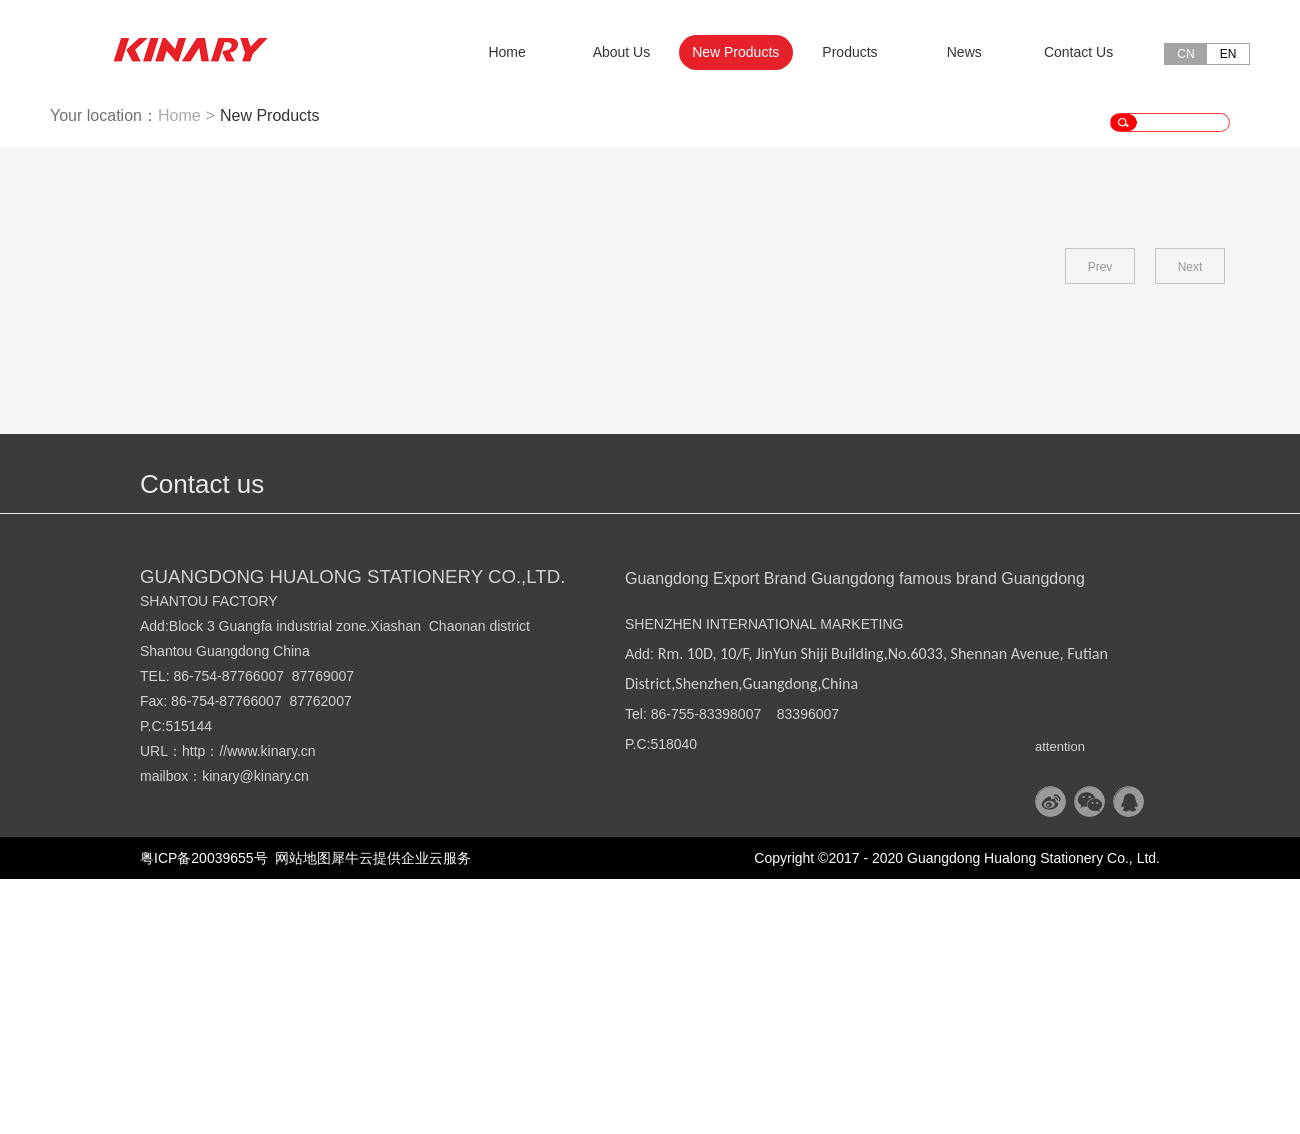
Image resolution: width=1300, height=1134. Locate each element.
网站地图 (300, 1113)
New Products (270, 370)
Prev (1100, 522)
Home (506, 52)
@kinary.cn (274, 1031)
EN (1228, 54)
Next (1190, 522)
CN (1185, 54)
